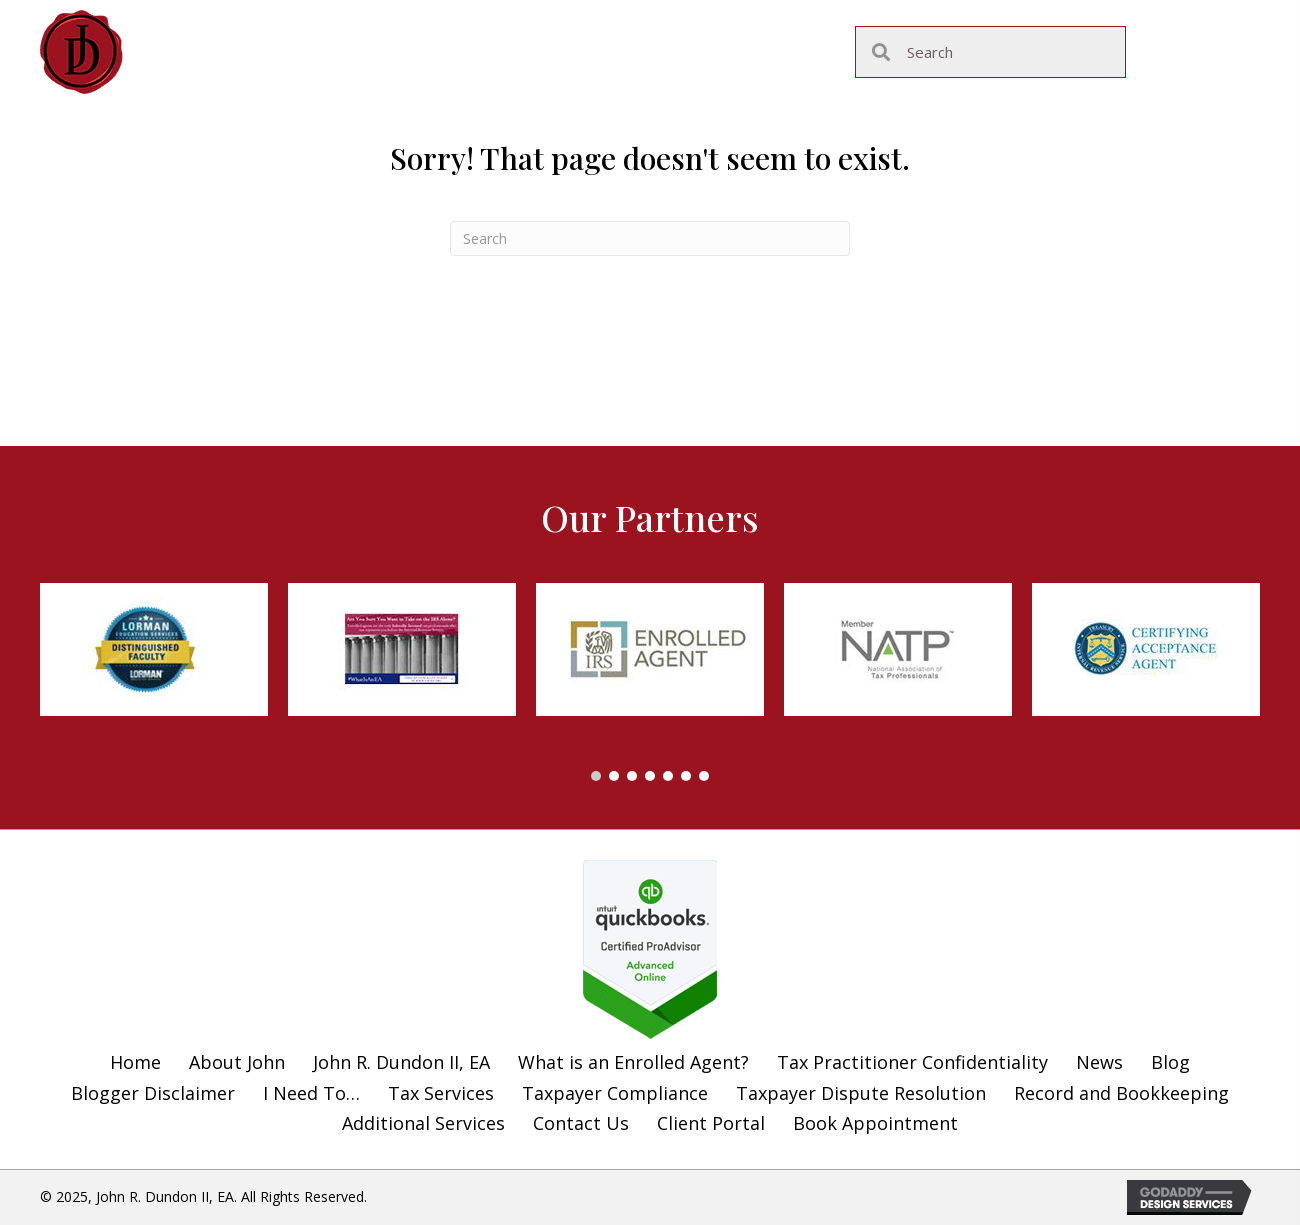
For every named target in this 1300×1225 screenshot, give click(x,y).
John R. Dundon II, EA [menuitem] (401, 1062)
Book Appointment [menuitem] (875, 1123)
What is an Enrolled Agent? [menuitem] (633, 1062)
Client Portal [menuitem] (711, 1123)
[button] (596, 776)
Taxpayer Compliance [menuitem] (615, 1093)
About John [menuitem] (237, 1062)
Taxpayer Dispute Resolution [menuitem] (861, 1093)
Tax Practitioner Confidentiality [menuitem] (912, 1062)
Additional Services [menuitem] (423, 1123)
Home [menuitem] (135, 1062)
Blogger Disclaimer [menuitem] (153, 1093)
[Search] (650, 238)
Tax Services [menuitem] (441, 1093)
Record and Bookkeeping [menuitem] (1121, 1093)
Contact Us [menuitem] (581, 1123)
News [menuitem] (1099, 1062)
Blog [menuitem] (1170, 1062)
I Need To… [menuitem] (311, 1093)
